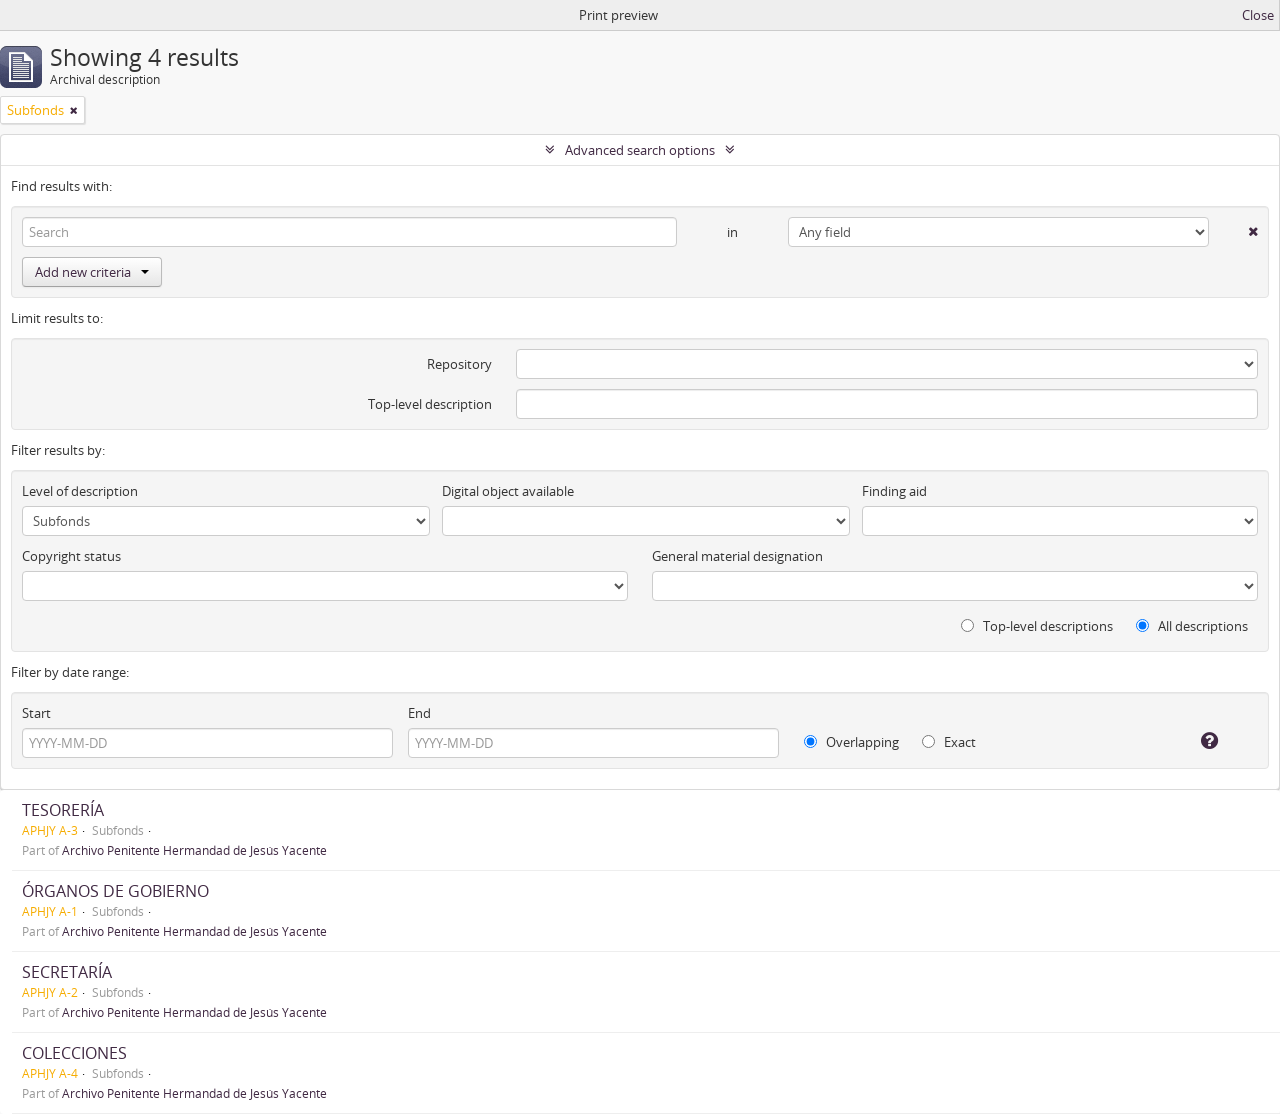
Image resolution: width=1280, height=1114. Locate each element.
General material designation (737, 556)
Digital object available (508, 491)
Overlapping (851, 742)
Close (1258, 15)
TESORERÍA (63, 810)
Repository (459, 364)
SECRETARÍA (67, 972)
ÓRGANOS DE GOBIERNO (115, 891)
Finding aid (894, 491)
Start (36, 713)
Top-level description (430, 404)
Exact (949, 742)
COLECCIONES (74, 1053)
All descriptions (1192, 626)
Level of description (80, 491)
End (419, 713)
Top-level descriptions (1037, 626)
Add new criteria (92, 272)
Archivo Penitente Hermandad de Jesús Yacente (194, 850)
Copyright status (71, 556)
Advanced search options (640, 150)
